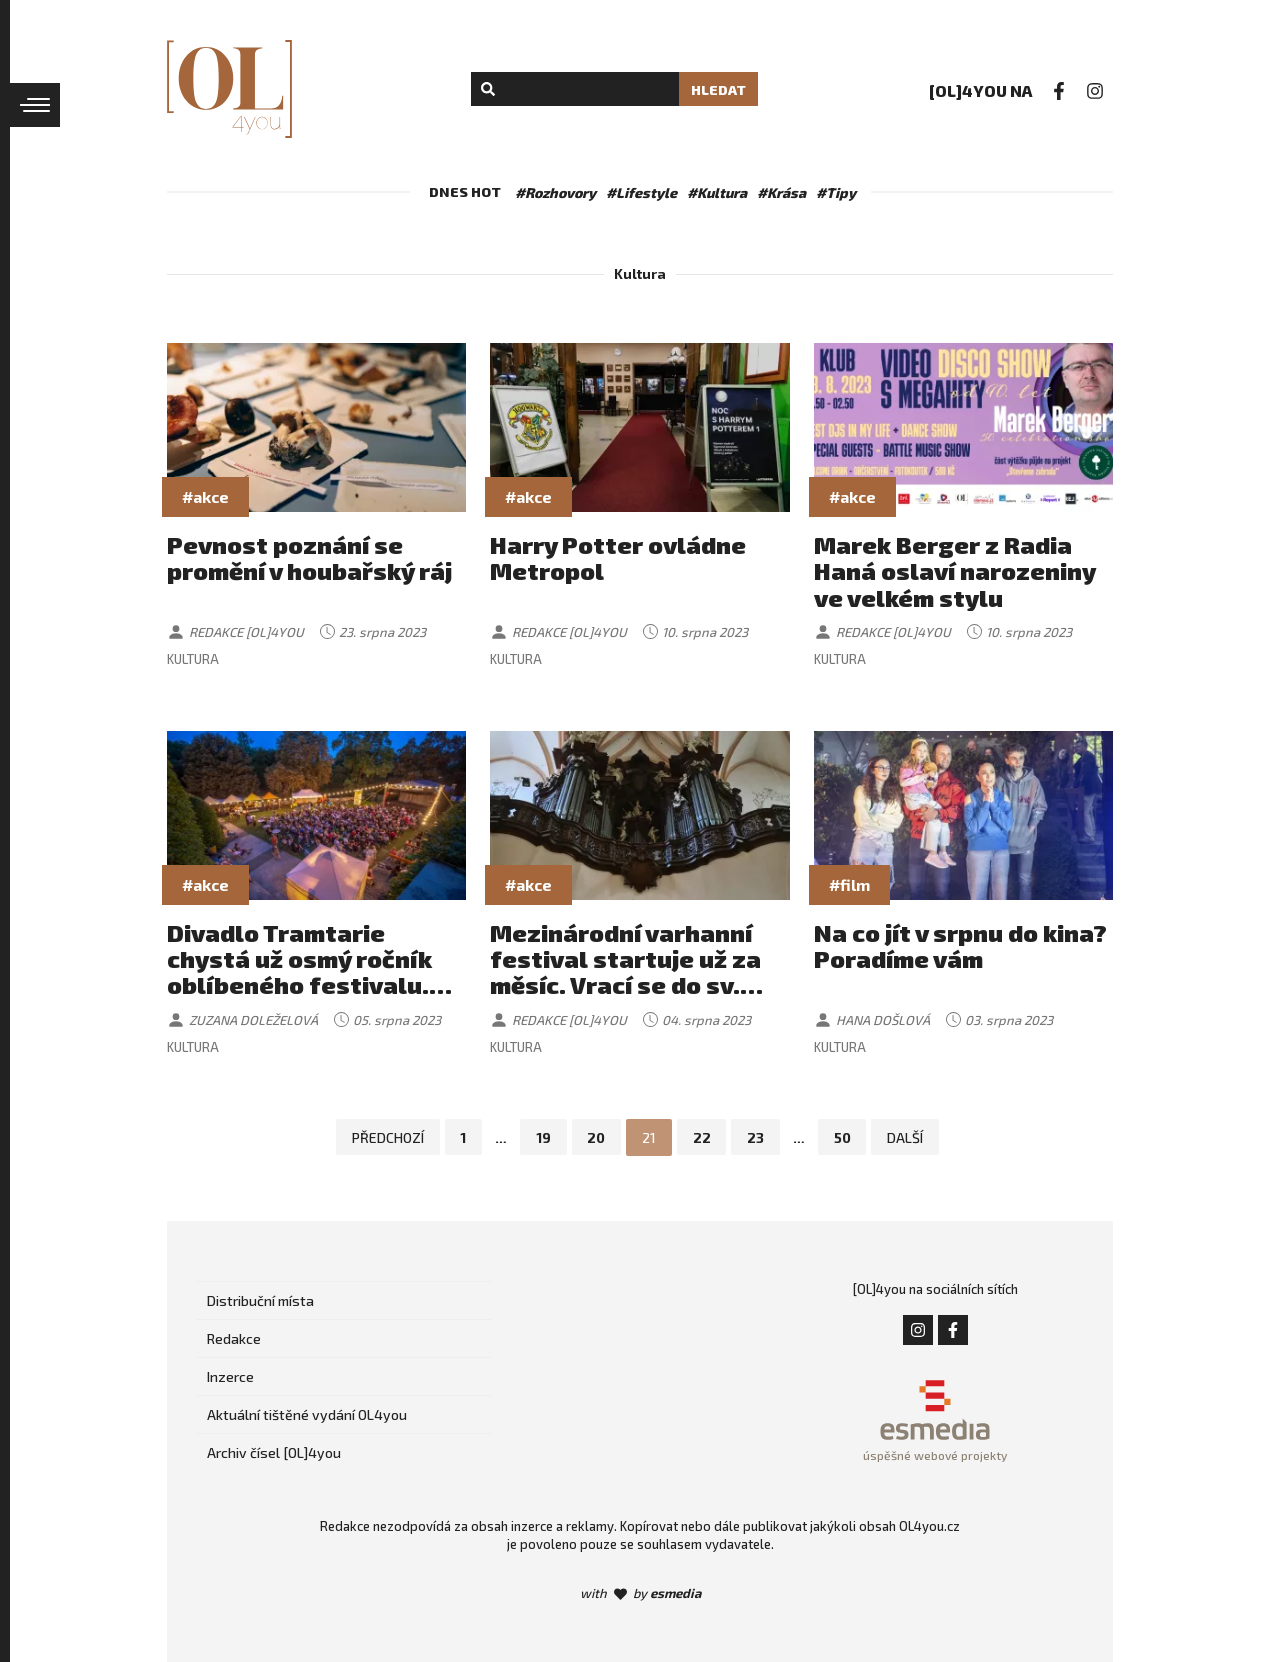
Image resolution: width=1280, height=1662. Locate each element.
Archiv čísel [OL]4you (274, 1452)
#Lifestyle (641, 192)
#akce (205, 496)
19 (542, 1137)
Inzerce (230, 1376)
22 (702, 1137)
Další (907, 1137)
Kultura (193, 659)
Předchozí (386, 1137)
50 (843, 1137)
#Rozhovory (555, 192)
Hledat (718, 89)
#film (849, 884)
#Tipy (836, 192)
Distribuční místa (260, 1300)
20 (596, 1137)
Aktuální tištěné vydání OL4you (307, 1414)
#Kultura (717, 192)
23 (756, 1137)
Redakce (234, 1338)
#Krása (781, 192)
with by (640, 1593)
